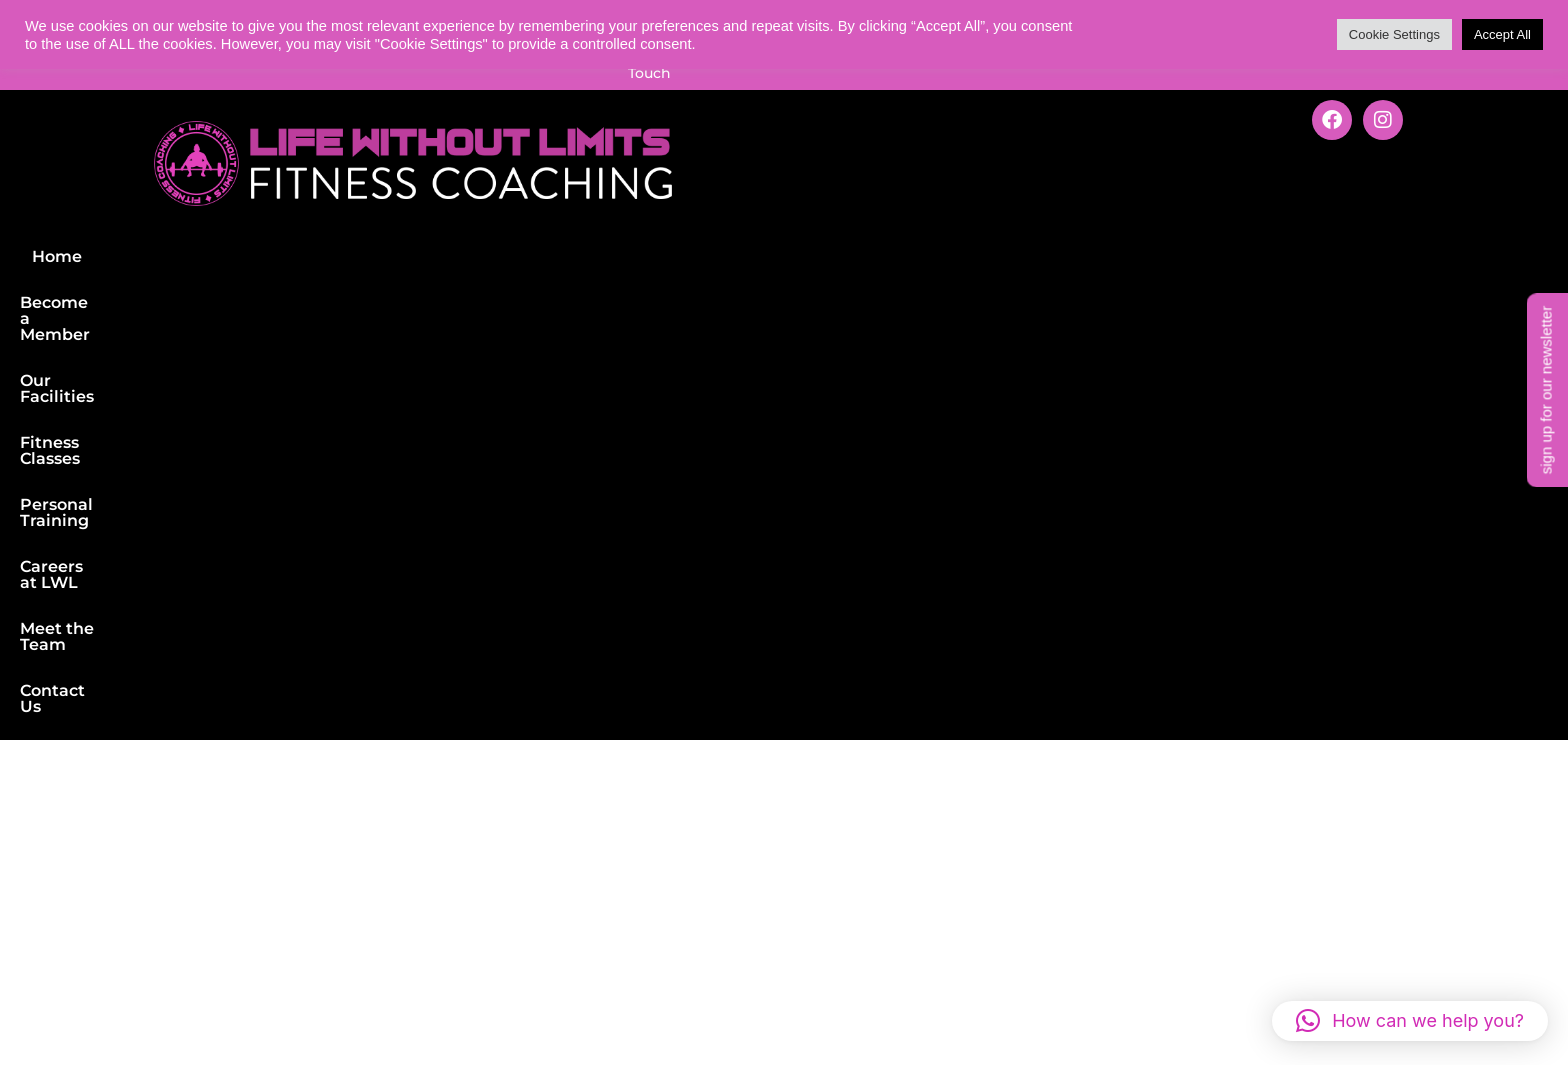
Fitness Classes (686, 215)
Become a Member (386, 215)
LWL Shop (766, 806)
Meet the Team (1159, 215)
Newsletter (771, 759)
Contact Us (1292, 215)
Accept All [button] (1502, 34)
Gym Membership (141, 759)
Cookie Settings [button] (1394, 34)
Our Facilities (544, 215)
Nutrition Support (140, 900)
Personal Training (847, 215)
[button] (1410, 1021)
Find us (426, 759)
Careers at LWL (1008, 215)
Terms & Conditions (479, 994)
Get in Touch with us (1248, 844)
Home (257, 215)
